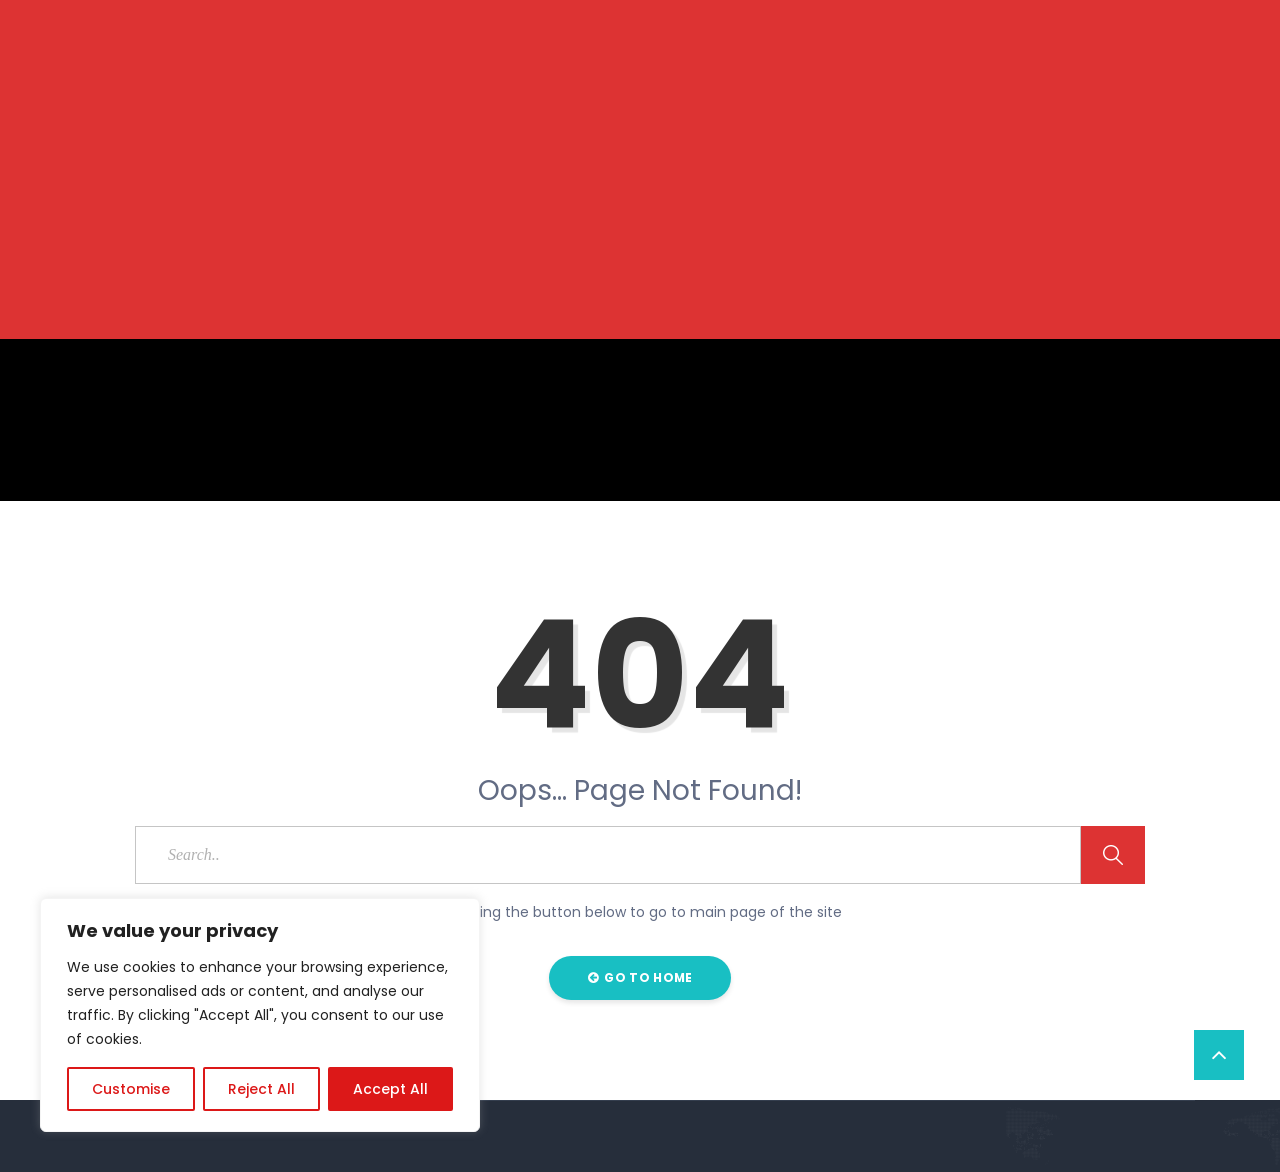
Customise (131, 1089)
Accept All (390, 1089)
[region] (260, 1015)
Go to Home (640, 977)
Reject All (261, 1089)
